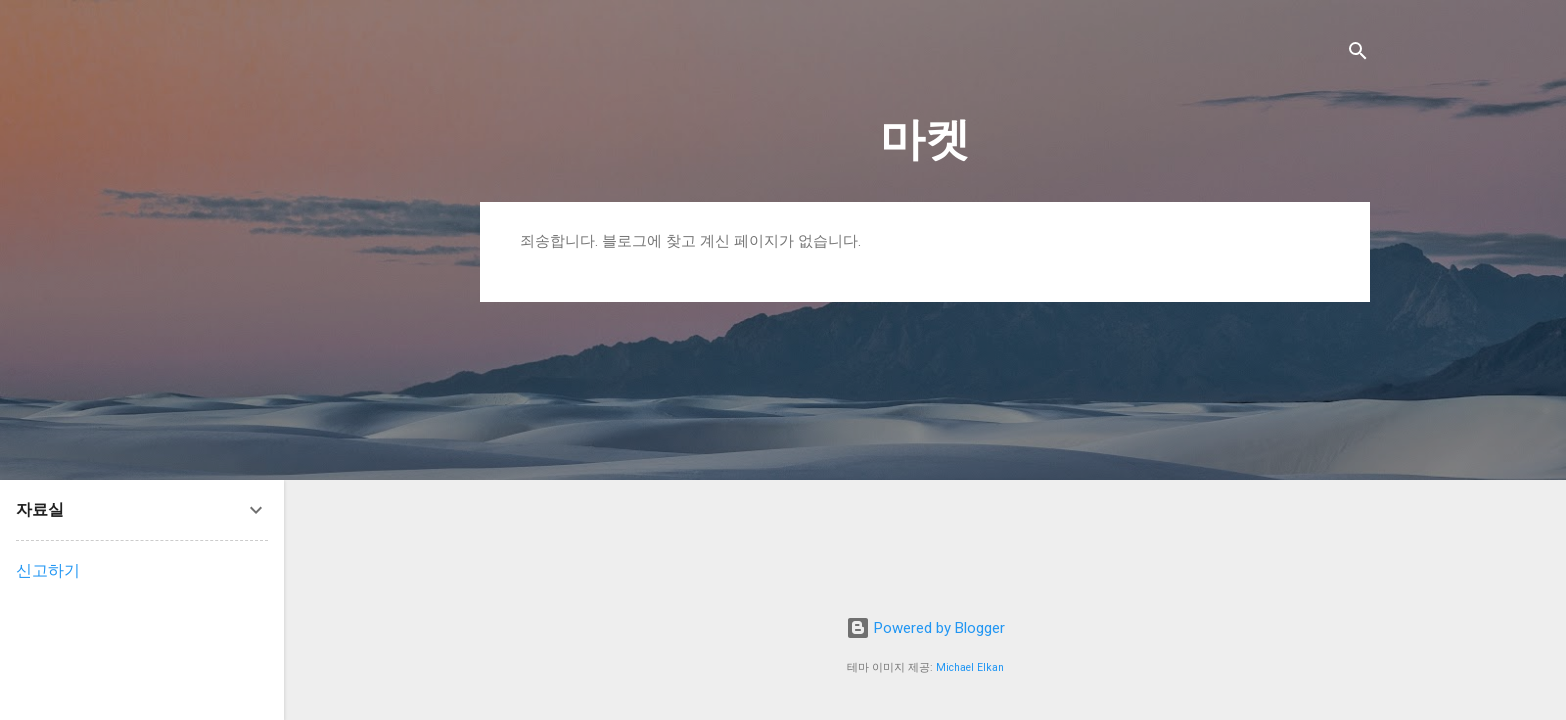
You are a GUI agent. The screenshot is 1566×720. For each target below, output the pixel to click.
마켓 (925, 139)
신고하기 (48, 570)
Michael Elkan (970, 667)
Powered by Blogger (925, 628)
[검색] (1358, 54)
